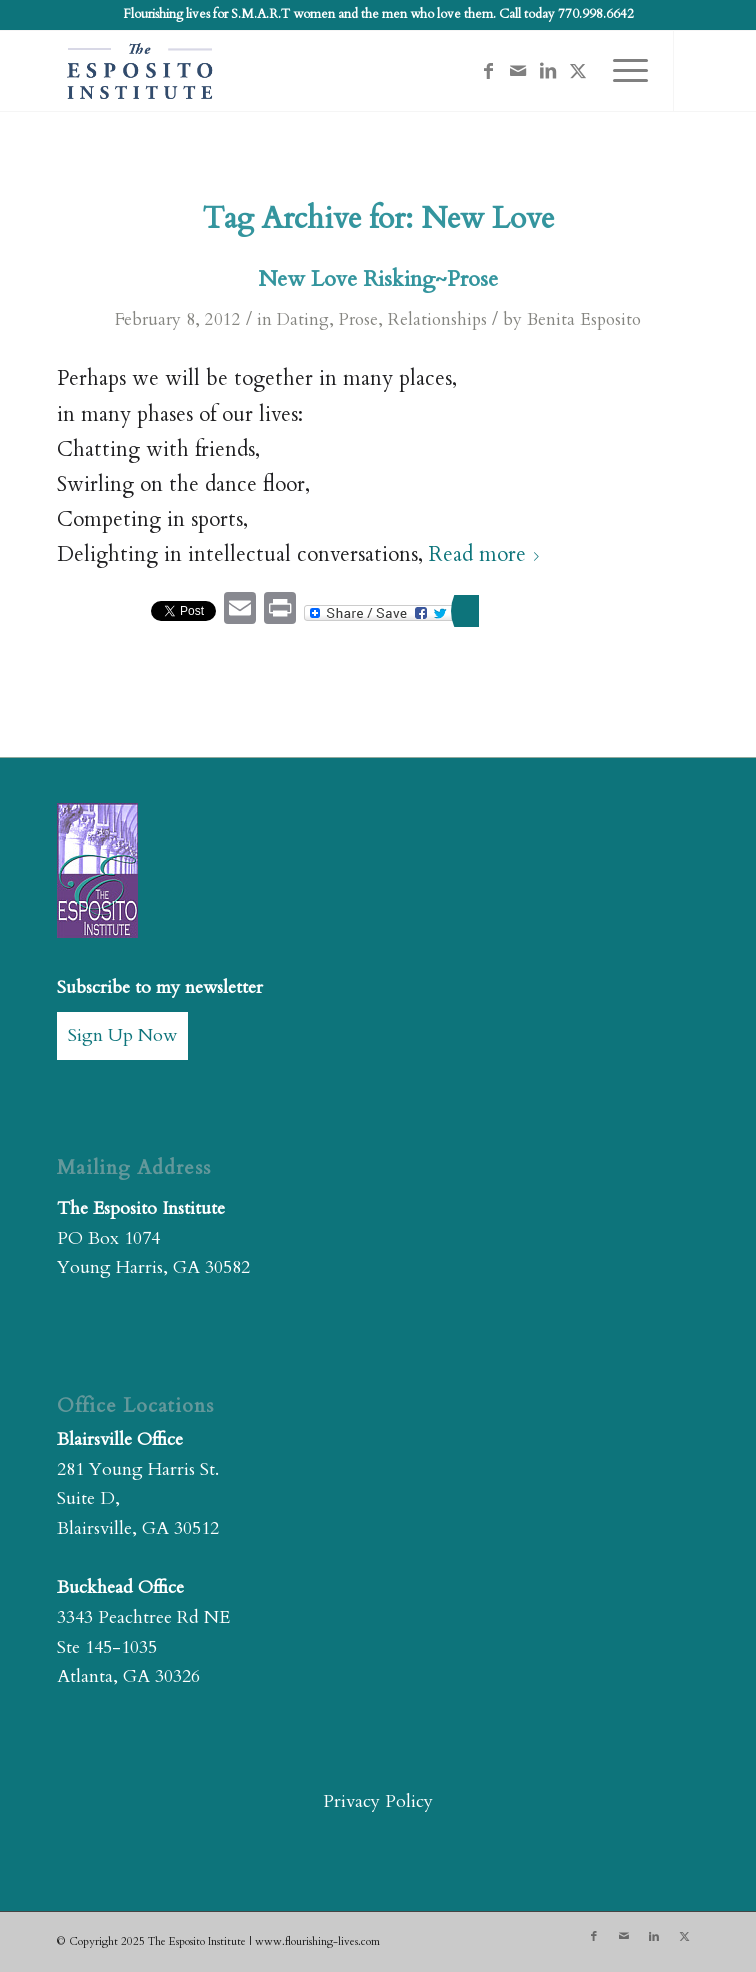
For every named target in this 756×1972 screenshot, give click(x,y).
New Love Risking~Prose (378, 279)
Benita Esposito (584, 319)
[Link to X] (578, 71)
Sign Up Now (122, 1035)
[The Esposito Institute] (314, 71)
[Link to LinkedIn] (548, 71)
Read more (488, 555)
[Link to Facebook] (488, 71)
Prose (358, 319)
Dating (303, 319)
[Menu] (620, 71)
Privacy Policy (378, 1801)
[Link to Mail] (518, 71)
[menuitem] (620, 71)
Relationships (437, 319)
